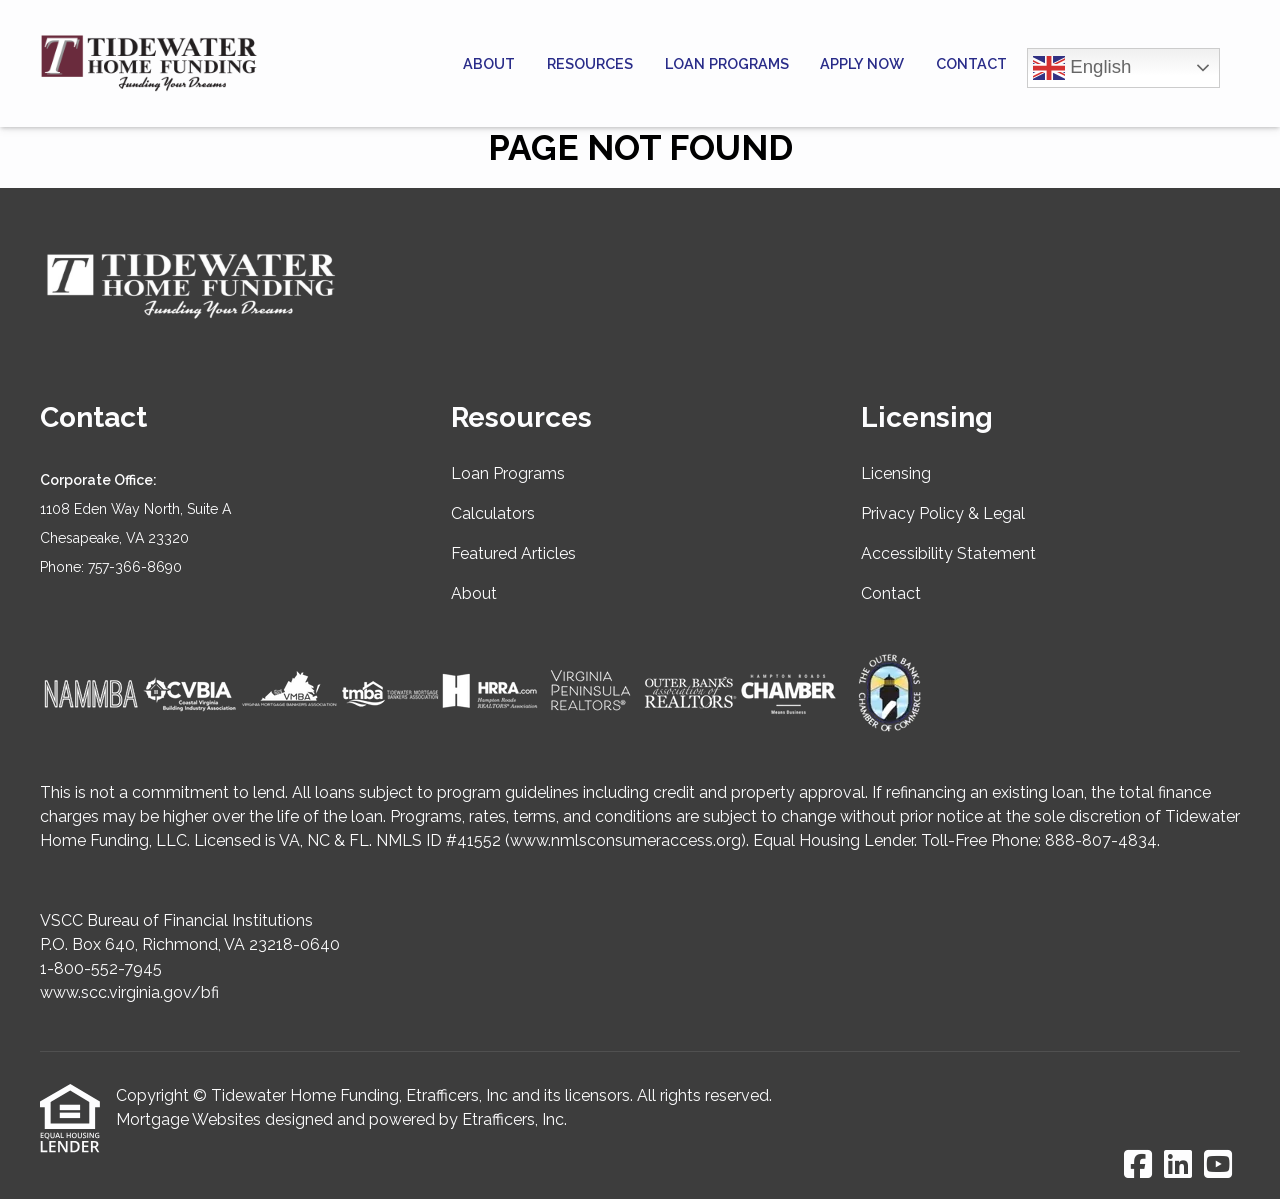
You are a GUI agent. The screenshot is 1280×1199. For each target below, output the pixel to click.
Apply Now (862, 63)
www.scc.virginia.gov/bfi (129, 992)
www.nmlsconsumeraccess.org (625, 840)
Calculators (493, 513)
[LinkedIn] (1178, 1165)
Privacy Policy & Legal (943, 513)
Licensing (896, 473)
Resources (590, 63)
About (489, 63)
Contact (971, 63)
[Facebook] (1138, 1165)
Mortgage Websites (188, 1119)
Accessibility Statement (948, 553)
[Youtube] (1218, 1165)
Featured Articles (513, 553)
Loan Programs (727, 63)
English (1082, 68)
